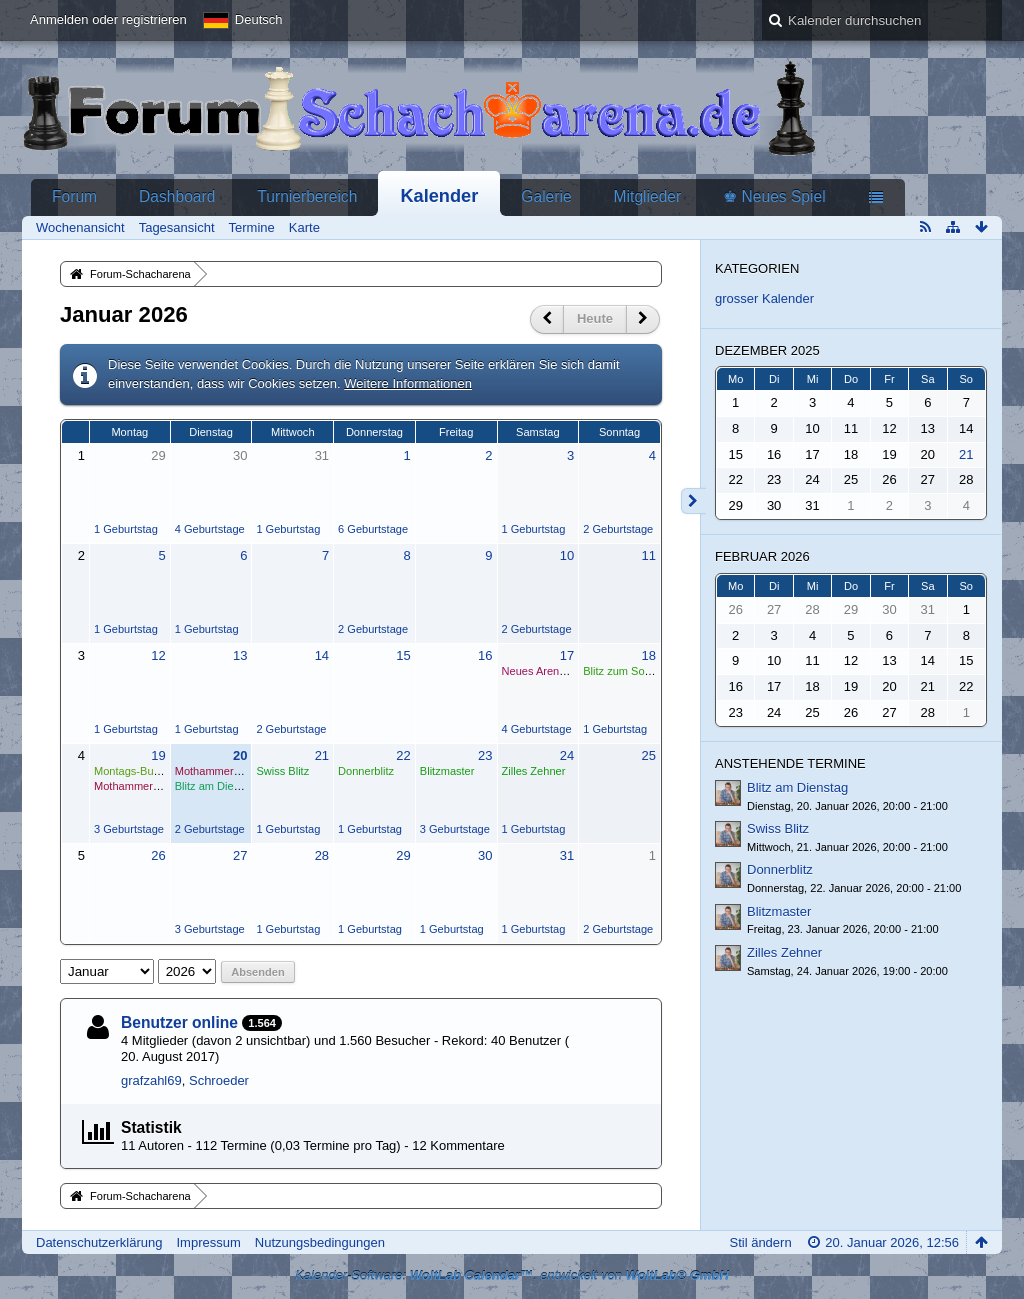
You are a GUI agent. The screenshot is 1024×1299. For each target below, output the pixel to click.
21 (322, 755)
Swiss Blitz (282, 771)
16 (485, 655)
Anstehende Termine (790, 763)
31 (322, 455)
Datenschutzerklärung (99, 1242)
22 (403, 755)
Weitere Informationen (408, 383)
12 (158, 655)
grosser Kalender (764, 298)
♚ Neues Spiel (774, 196)
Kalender (439, 196)
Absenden (257, 972)
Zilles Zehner (534, 771)
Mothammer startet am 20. (159, 786)
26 (158, 855)
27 (240, 855)
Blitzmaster (447, 771)
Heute (595, 318)
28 (322, 855)
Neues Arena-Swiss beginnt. (571, 671)
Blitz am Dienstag (218, 786)
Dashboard (177, 196)
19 (158, 755)
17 (567, 655)
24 (567, 755)
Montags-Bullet (131, 771)
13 (240, 655)
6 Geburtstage (373, 529)
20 (240, 755)
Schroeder (219, 1080)
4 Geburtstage (210, 529)
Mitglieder (648, 196)
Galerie (546, 196)
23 (485, 755)
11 (648, 555)
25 (648, 755)
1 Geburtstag (126, 529)
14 (322, 655)
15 (403, 655)
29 (158, 455)
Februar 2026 (762, 556)
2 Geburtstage (618, 529)
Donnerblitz (366, 771)
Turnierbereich (307, 196)
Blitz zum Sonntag (627, 671)
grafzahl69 (151, 1080)
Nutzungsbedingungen (320, 1242)
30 (240, 455)
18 (648, 655)
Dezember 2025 (767, 350)
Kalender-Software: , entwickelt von (512, 1275)
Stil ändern (760, 1242)
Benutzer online (179, 1022)
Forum (74, 196)
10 (567, 555)
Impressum (208, 1242)
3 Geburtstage (129, 829)
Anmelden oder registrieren (108, 19)
